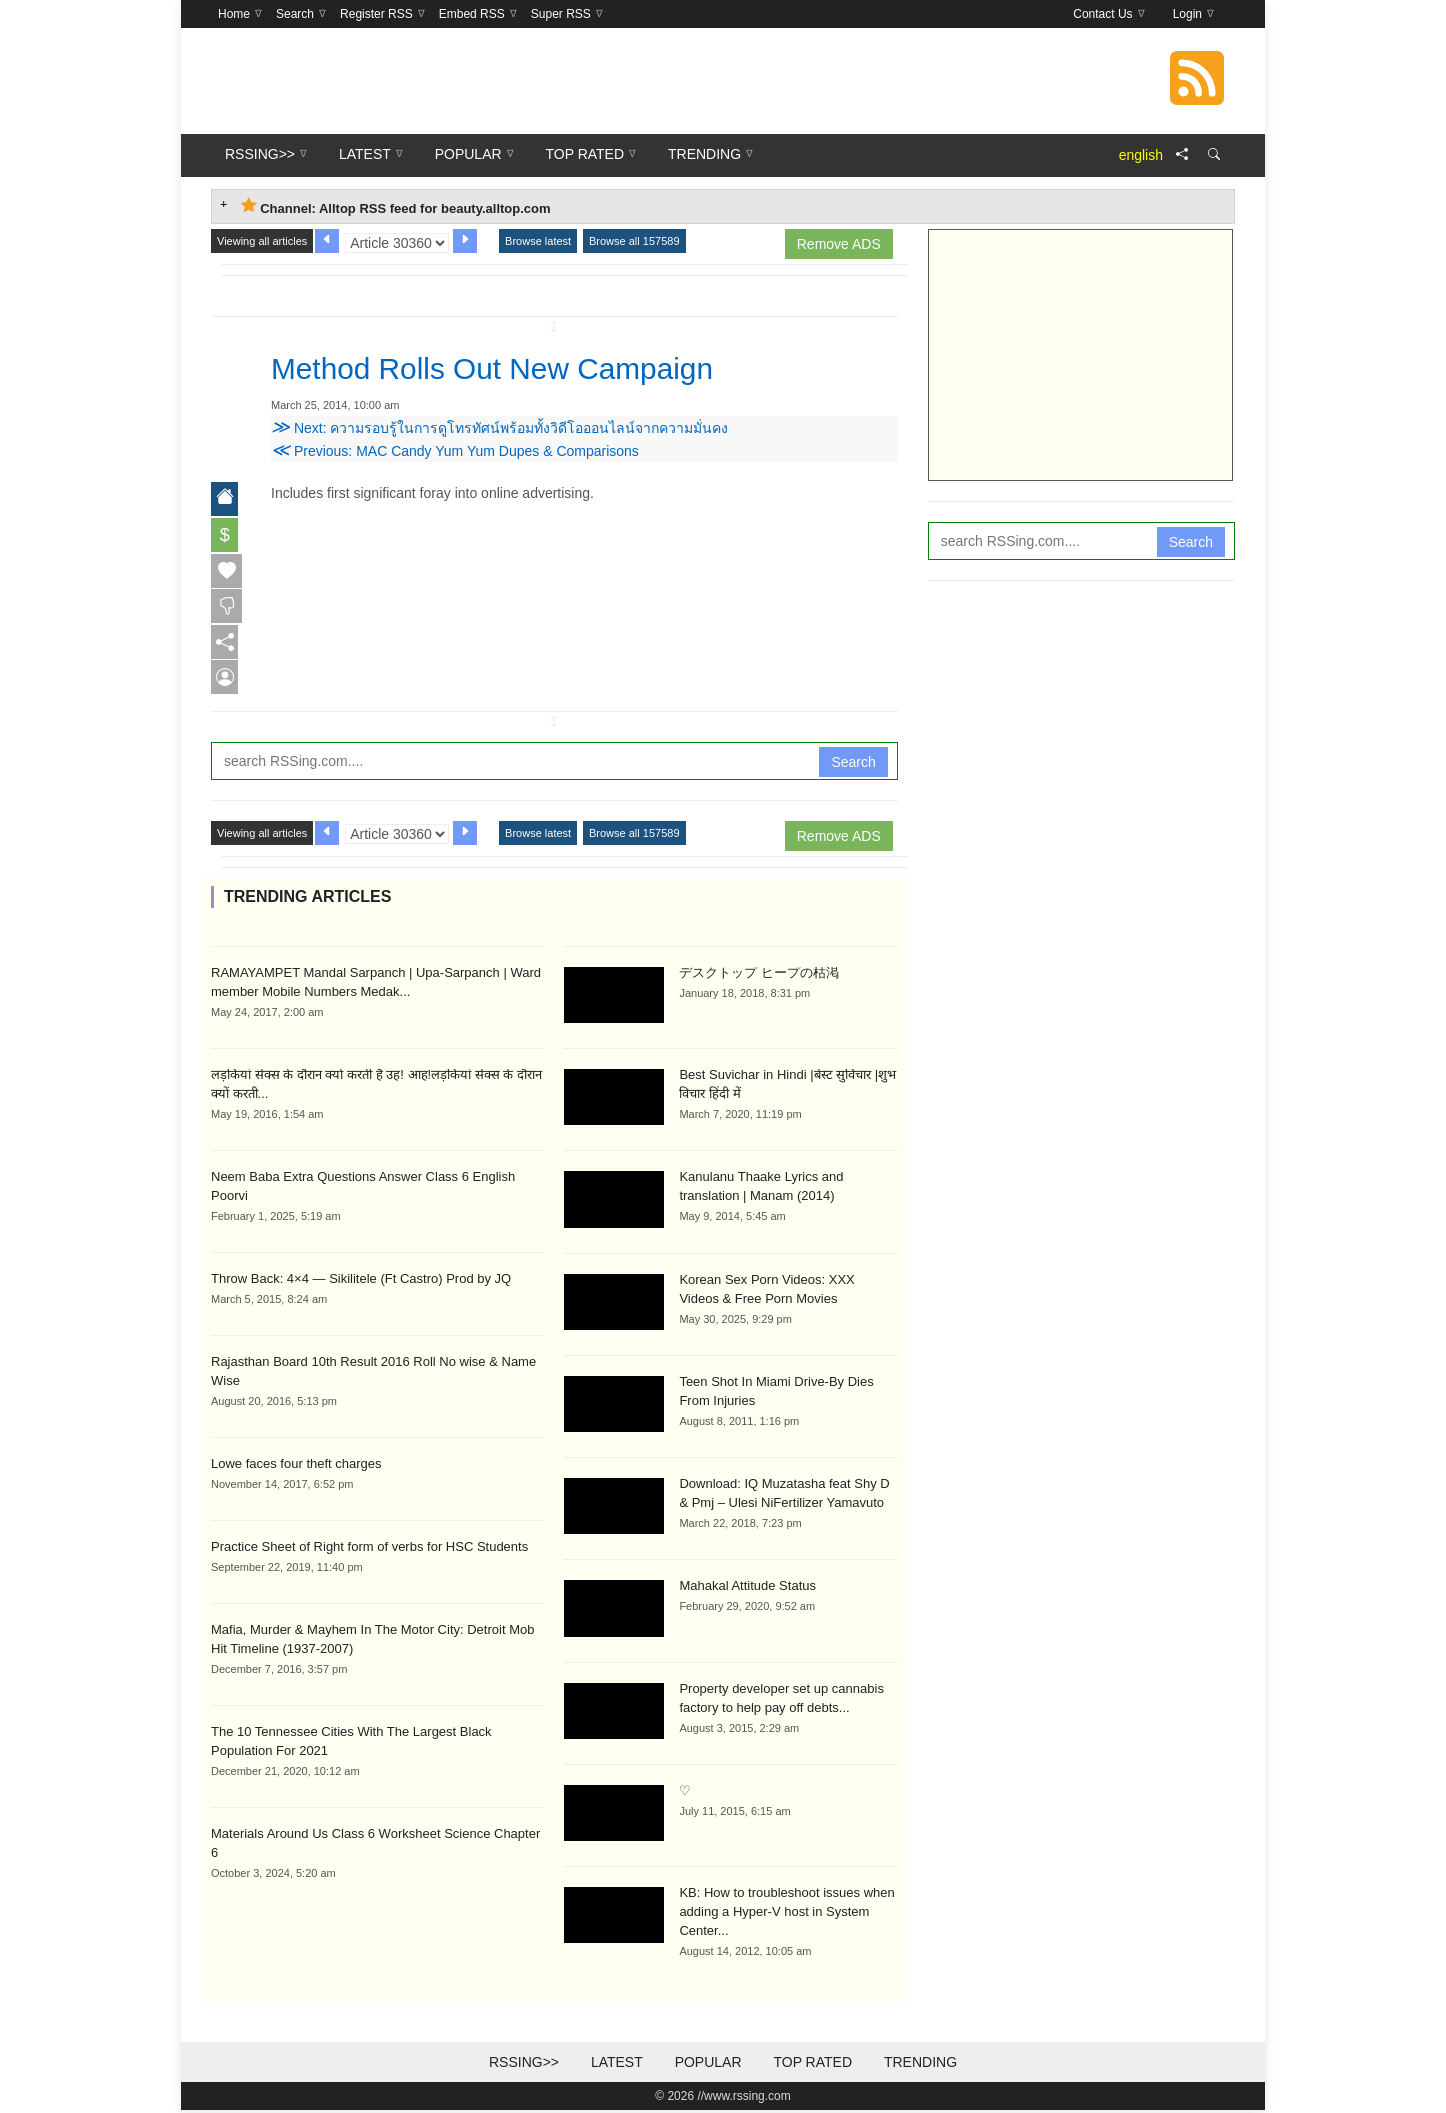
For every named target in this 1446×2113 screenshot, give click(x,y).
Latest (617, 2065)
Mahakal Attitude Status (747, 1588)
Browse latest (538, 241)
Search (853, 764)
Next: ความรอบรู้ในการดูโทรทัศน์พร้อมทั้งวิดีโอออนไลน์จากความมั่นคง (499, 428)
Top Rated (812, 2065)
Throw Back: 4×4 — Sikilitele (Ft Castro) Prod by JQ (361, 1280)
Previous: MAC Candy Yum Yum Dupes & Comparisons (455, 451)
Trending (920, 2065)
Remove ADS (839, 244)
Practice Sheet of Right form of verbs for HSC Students (369, 1548)
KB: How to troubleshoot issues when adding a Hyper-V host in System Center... (786, 1914)
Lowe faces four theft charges (296, 1465)
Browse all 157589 (634, 241)
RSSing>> (524, 2065)
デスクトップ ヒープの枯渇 (759, 974)
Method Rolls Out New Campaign (508, 368)
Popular (708, 2065)
